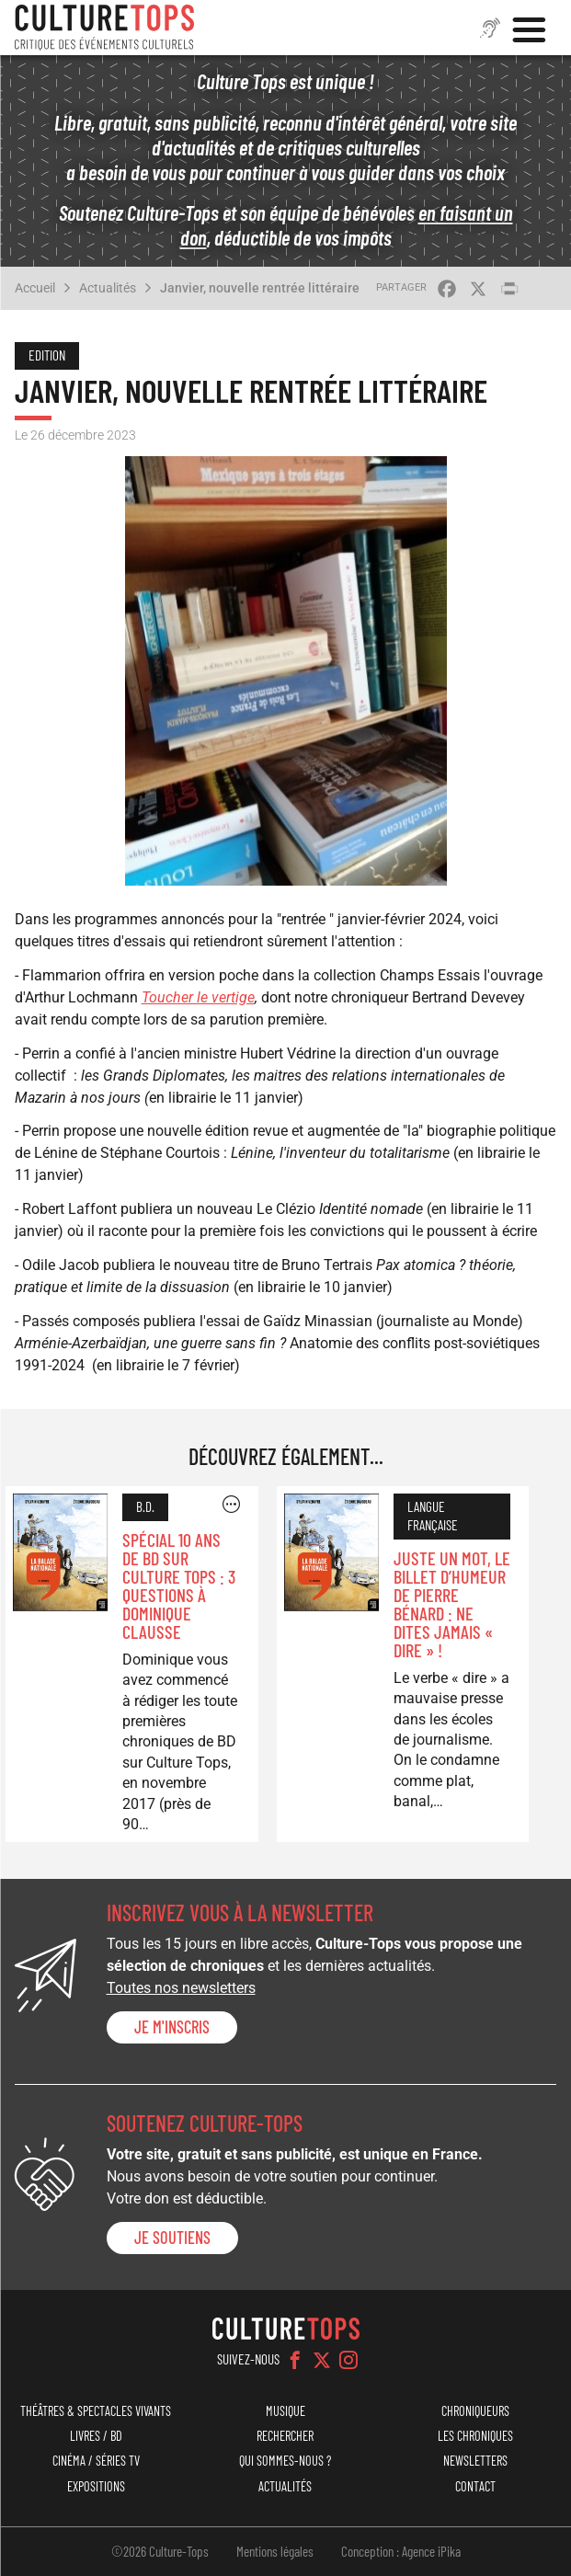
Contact (475, 2486)
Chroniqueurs (475, 2411)
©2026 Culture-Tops (160, 2551)
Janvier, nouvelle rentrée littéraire (260, 287)
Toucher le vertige (198, 997)
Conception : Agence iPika (401, 2551)
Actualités (107, 287)
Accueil (35, 287)
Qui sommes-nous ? (285, 2460)
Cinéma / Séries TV (96, 2460)
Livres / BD (96, 2436)
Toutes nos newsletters (181, 1988)
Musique (285, 2411)
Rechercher (285, 2436)
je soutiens (172, 2237)
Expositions (96, 2486)
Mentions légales (275, 2551)
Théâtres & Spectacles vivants (95, 2411)
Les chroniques (475, 2436)
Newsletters (475, 2460)
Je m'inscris (172, 2027)
